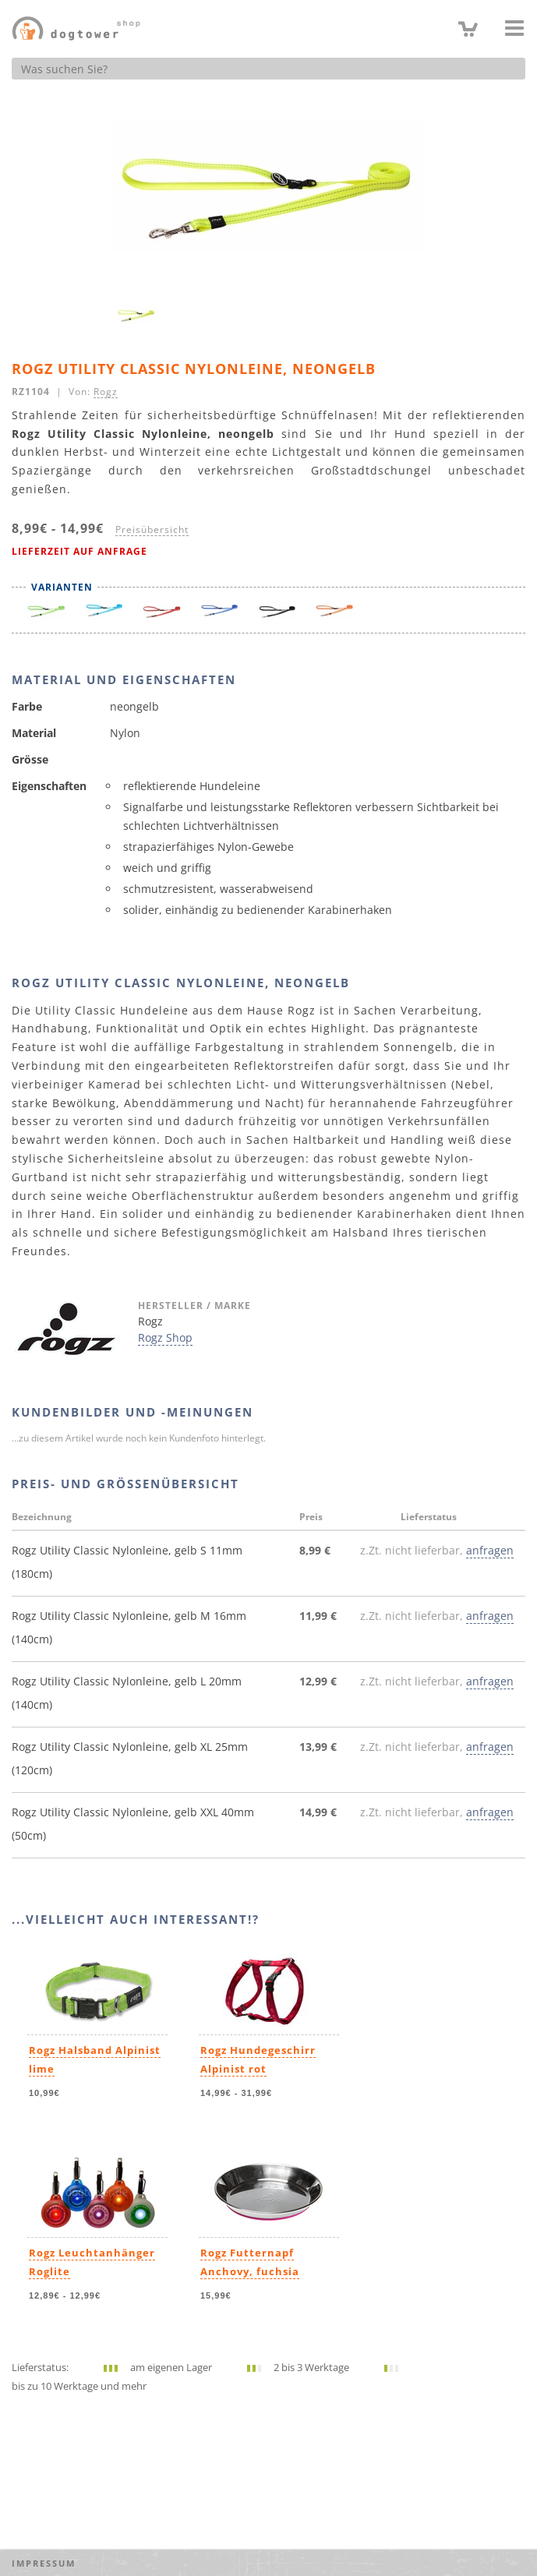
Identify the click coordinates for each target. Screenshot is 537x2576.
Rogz (106, 391)
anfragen (490, 1550)
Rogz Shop (165, 1337)
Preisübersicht (152, 529)
